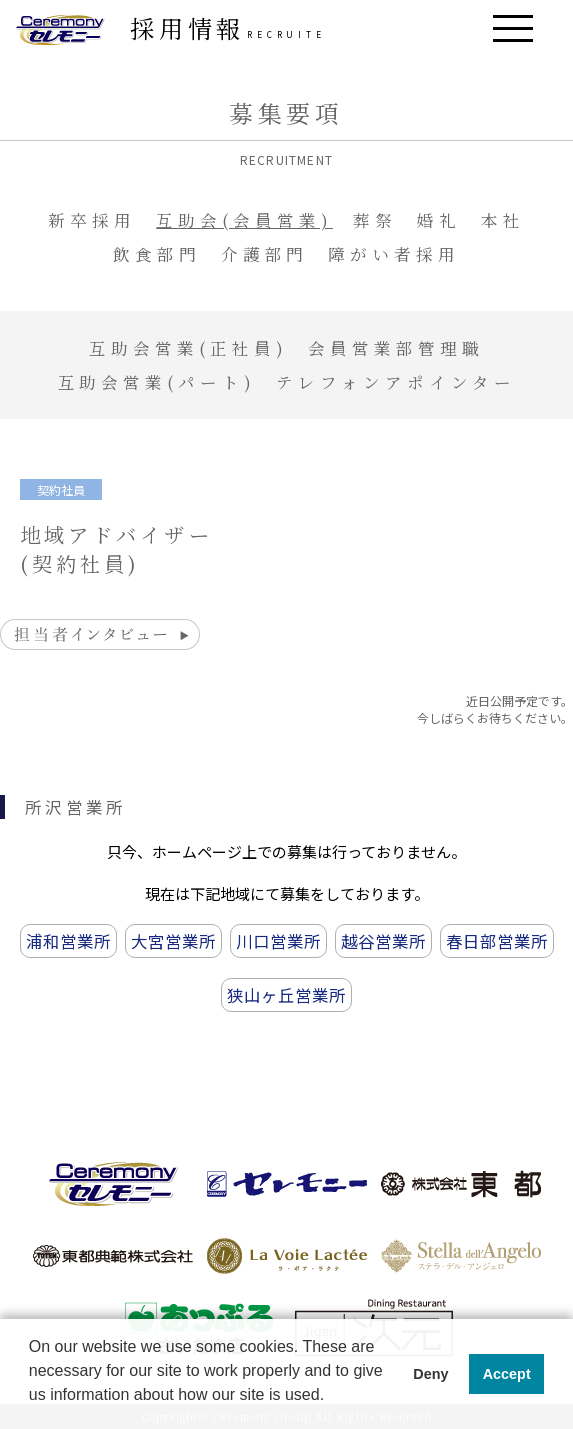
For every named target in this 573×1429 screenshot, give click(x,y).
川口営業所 (278, 941)
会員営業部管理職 (396, 348)
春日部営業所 (497, 941)
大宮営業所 (173, 941)
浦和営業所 (68, 941)
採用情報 (229, 27)
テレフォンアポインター (395, 382)
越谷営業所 (383, 941)
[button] (32, 1410)
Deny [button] (430, 1374)
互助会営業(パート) (157, 382)
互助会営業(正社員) (188, 348)
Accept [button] (507, 1374)
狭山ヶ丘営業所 (286, 995)
